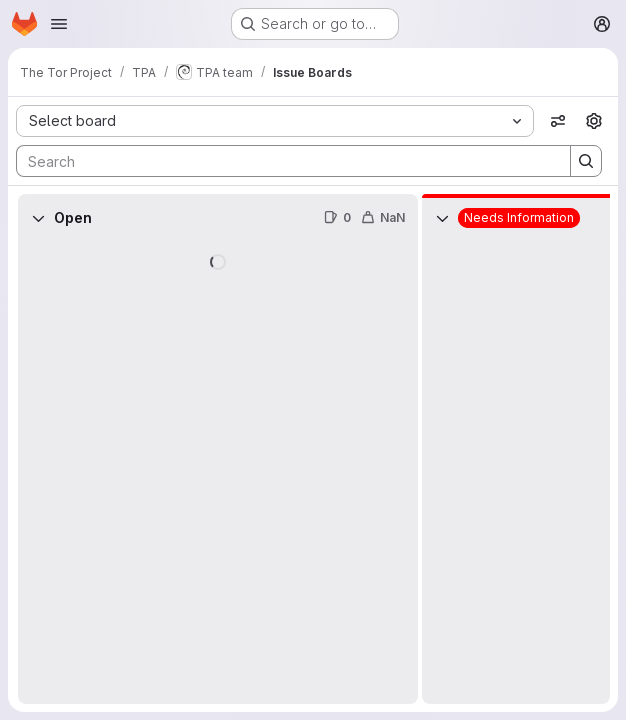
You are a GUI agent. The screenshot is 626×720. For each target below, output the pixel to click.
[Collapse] (38, 218)
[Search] (283, 161)
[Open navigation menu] (59, 24)
